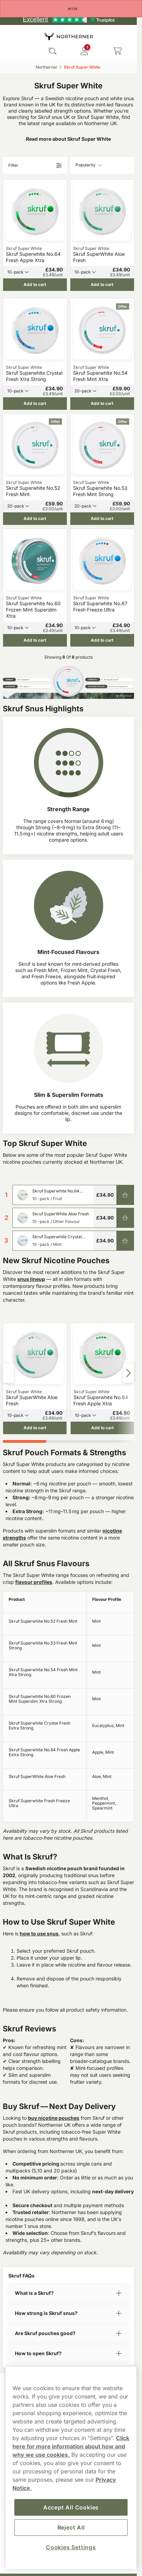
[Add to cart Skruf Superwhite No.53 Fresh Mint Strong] (102, 518)
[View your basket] (117, 51)
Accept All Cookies (71, 2507)
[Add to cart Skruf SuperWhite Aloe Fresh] (102, 284)
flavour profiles (33, 1582)
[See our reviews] (68, 19)
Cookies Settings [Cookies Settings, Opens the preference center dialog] (71, 2547)
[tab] (24, 1441)
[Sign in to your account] (84, 51)
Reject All (71, 2527)
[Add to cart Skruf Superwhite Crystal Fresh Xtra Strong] (35, 403)
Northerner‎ (46, 67)
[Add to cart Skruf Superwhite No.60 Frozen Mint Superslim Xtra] (35, 640)
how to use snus (39, 1933)
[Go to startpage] (68, 36)
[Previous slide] (8, 1373)
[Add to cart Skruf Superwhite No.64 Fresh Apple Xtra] (35, 284)
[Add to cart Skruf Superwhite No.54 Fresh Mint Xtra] (102, 403)
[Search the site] (52, 51)
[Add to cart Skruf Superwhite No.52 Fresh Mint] (35, 518)
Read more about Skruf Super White (68, 139)
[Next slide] (128, 1373)
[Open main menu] (10, 51)
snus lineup (31, 1279)
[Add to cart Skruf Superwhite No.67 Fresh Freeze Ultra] (102, 640)
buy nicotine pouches (53, 2118)
